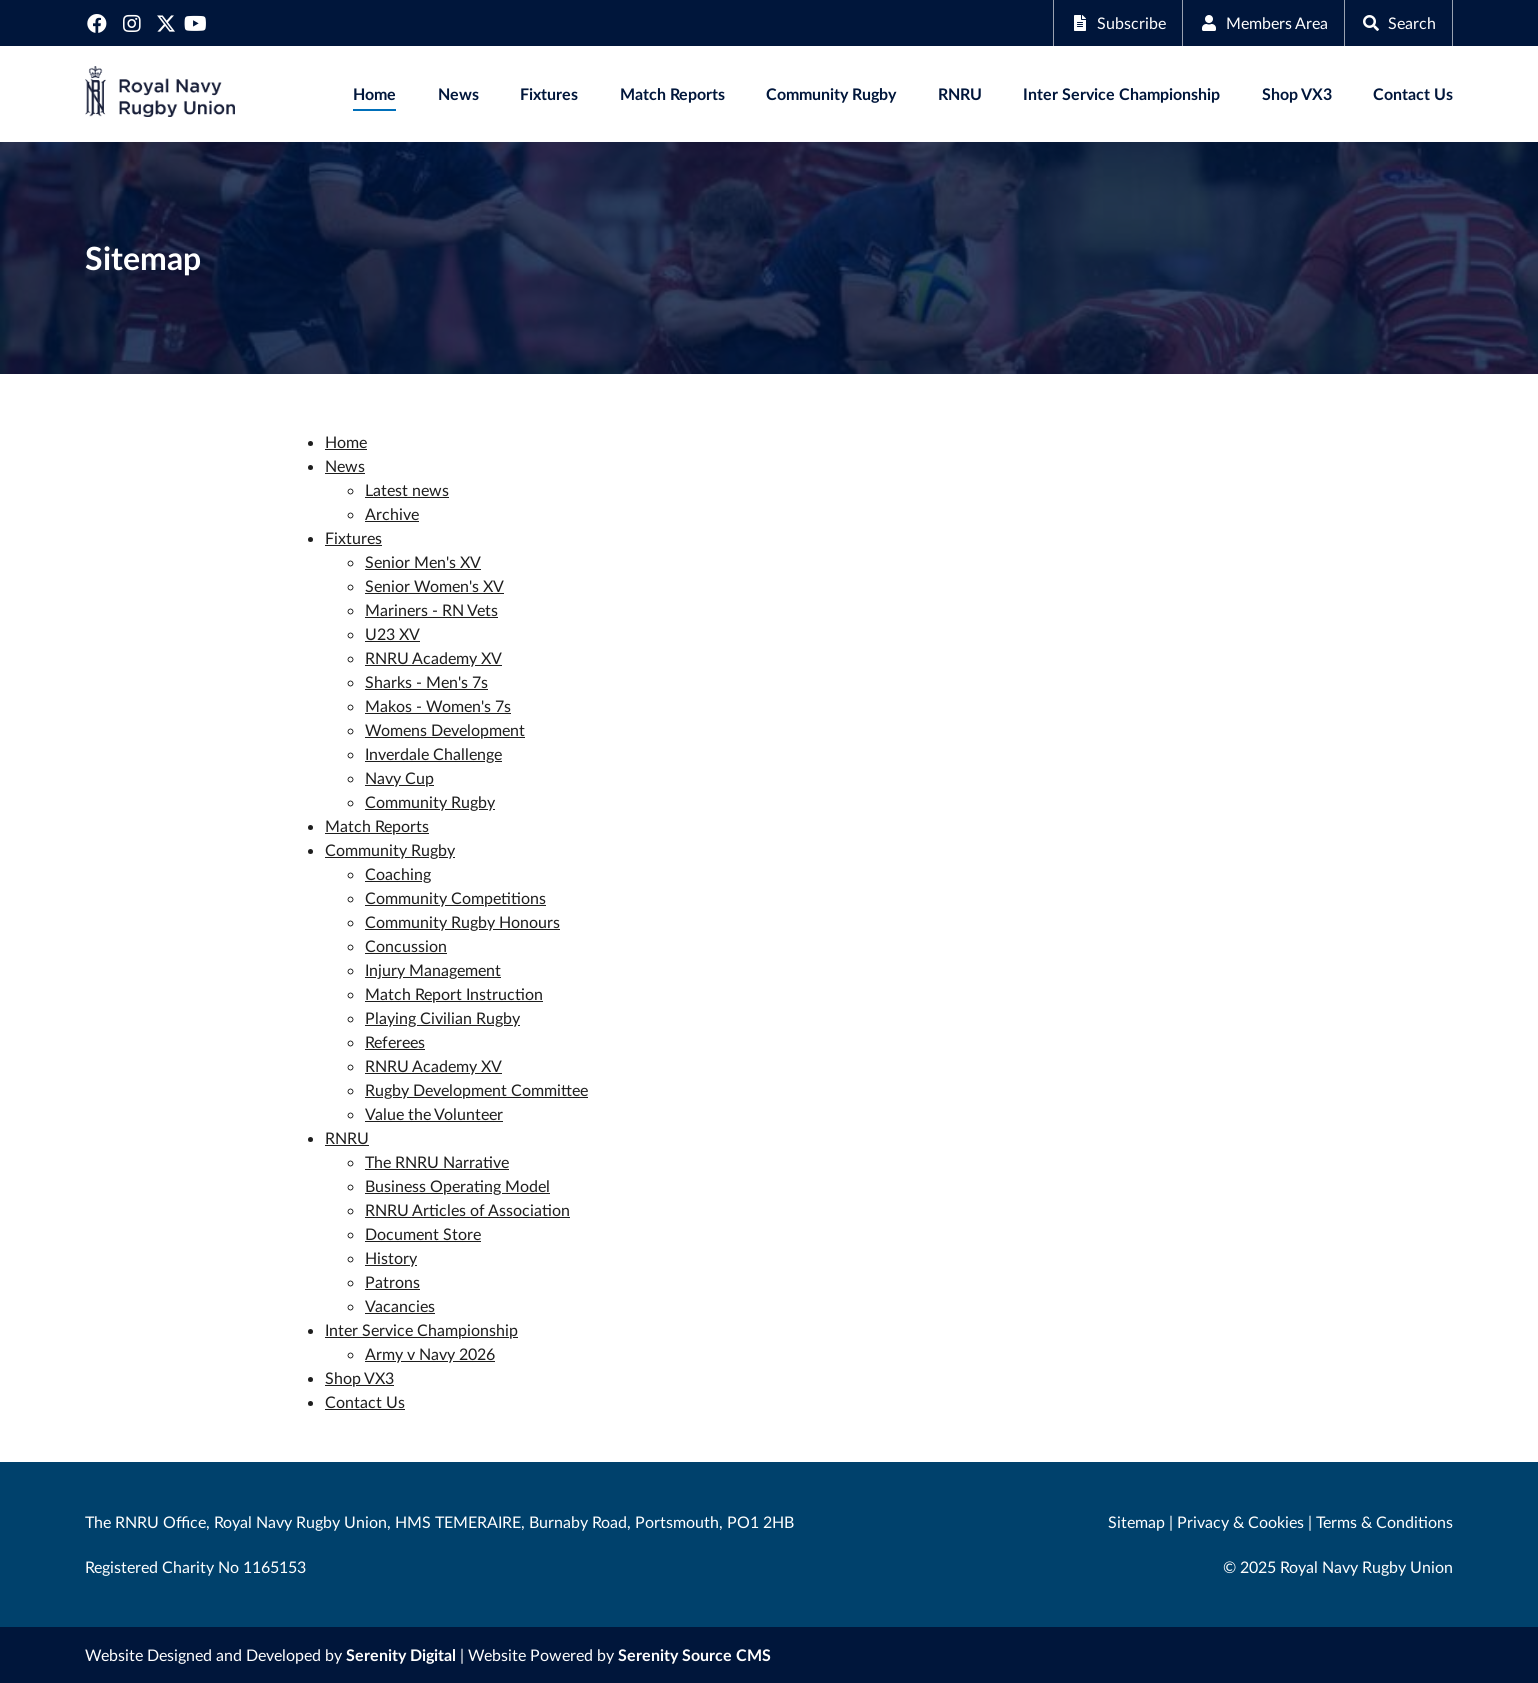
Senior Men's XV (423, 561)
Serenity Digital (401, 1654)
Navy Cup (399, 777)
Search (1398, 22)
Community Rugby (831, 93)
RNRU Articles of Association (467, 1209)
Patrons (392, 1281)
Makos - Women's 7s (438, 705)
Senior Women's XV (434, 585)
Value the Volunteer (434, 1113)
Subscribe (1118, 22)
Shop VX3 (1297, 93)
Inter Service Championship (1121, 93)
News (458, 93)
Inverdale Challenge (433, 753)
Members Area (1263, 22)
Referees (395, 1041)
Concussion (406, 945)
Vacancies (400, 1305)
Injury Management (433, 969)
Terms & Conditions (1384, 1521)
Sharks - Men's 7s (426, 681)
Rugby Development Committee (476, 1089)
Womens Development (445, 729)
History (391, 1257)
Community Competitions (455, 897)
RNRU (960, 93)
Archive (392, 513)
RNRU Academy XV (433, 657)
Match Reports (672, 93)
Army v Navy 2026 (430, 1353)
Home (374, 93)
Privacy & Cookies (1240, 1521)
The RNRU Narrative (437, 1161)
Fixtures (549, 93)
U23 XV (392, 633)
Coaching (398, 873)
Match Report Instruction (454, 993)
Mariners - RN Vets (431, 609)
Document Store (423, 1233)
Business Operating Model (457, 1185)
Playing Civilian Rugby (442, 1017)
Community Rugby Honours (462, 921)
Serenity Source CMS (694, 1654)
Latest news (407, 489)
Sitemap (1136, 1521)
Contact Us (1413, 93)
